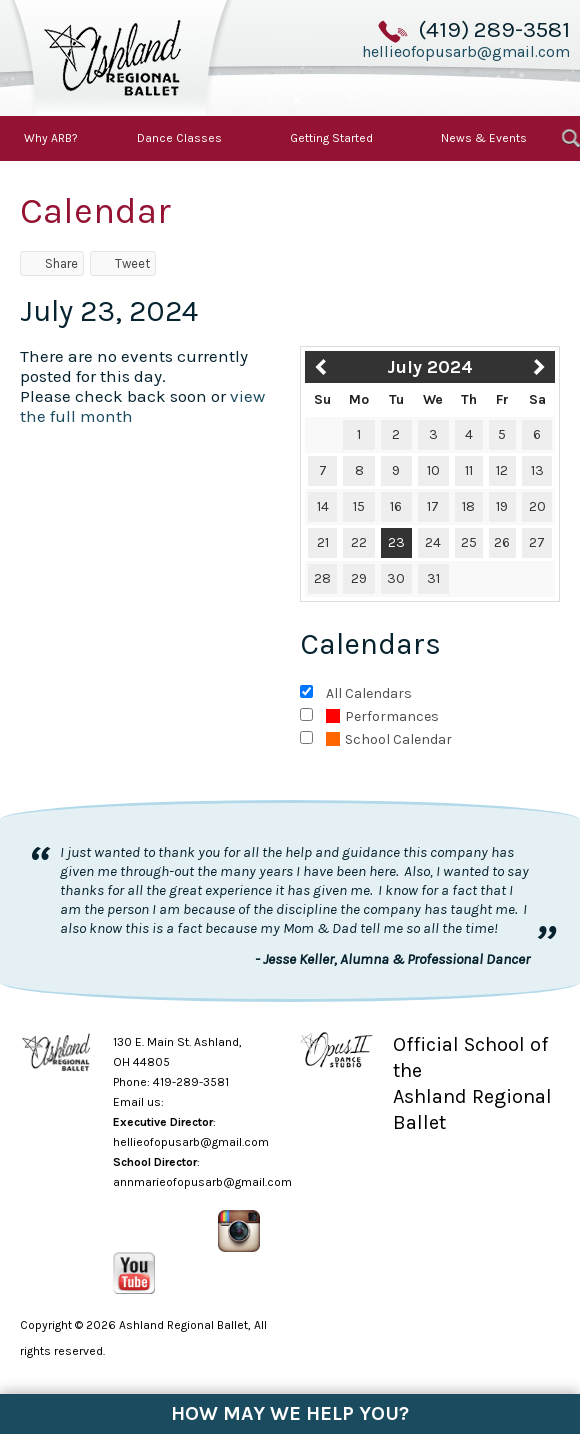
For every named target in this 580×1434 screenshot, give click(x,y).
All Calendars (369, 693)
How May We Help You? (290, 1413)
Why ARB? (51, 138)
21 (323, 542)
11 (469, 470)
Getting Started (331, 138)
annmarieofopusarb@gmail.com (202, 1182)
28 (322, 578)
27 (537, 542)
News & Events (484, 138)
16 (396, 506)
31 (433, 578)
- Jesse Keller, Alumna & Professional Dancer (392, 959)
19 (502, 506)
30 (396, 578)
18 (468, 506)
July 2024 (430, 367)
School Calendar (389, 739)
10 (433, 470)
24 (433, 542)
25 (469, 542)
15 (359, 506)
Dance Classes (179, 138)
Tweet (123, 263)
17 (433, 506)
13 (537, 470)
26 (502, 542)
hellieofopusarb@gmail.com (466, 50)
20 (537, 506)
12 (502, 470)
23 (396, 542)
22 (359, 542)
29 (359, 578)
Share (52, 263)
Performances (382, 716)
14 (323, 506)
